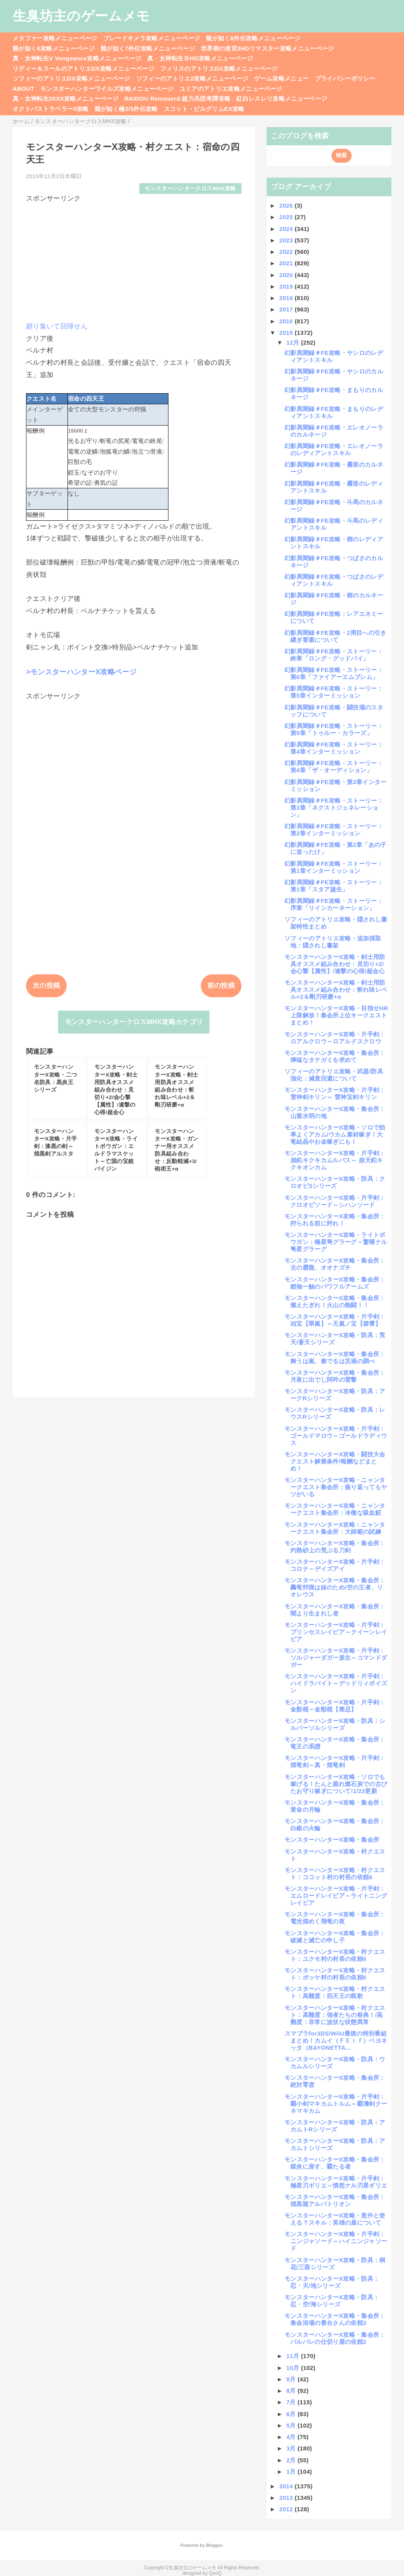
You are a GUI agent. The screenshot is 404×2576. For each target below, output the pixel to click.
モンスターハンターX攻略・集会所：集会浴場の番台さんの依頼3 (334, 2319)
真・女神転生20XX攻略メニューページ (65, 98)
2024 (287, 228)
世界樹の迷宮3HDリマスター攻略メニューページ (267, 48)
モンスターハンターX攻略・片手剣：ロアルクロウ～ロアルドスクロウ (334, 1038)
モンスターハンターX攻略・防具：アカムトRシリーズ (334, 2126)
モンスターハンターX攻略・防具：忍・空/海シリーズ (331, 2301)
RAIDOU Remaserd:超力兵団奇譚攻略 (177, 98)
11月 (293, 2356)
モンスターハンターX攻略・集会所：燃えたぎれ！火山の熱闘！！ (334, 1301)
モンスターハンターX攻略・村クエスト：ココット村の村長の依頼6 (334, 1873)
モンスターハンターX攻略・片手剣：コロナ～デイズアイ (334, 1565)
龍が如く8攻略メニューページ (54, 48)
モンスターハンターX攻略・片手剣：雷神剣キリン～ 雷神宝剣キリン (334, 1093)
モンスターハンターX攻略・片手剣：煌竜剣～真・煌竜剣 (334, 1761)
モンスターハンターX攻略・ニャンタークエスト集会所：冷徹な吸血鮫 (334, 1509)
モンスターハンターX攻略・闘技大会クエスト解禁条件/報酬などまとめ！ (334, 1461)
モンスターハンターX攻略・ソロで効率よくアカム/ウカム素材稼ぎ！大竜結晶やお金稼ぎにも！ (334, 1134)
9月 (292, 2379)
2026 (287, 205)
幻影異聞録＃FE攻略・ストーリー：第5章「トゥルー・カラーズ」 (333, 729)
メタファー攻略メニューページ (55, 38)
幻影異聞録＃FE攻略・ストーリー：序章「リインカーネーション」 (333, 904)
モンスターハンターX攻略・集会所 (331, 1839)
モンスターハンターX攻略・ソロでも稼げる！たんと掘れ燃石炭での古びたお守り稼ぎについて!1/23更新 (335, 1783)
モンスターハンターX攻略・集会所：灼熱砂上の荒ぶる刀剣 (334, 1546)
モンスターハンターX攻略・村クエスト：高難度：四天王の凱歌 (334, 1992)
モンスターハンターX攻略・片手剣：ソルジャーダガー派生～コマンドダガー (335, 1657)
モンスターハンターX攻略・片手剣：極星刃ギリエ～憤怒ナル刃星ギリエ (335, 2182)
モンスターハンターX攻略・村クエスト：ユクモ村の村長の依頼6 (334, 1955)
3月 (292, 2448)
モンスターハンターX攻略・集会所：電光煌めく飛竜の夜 (334, 1918)
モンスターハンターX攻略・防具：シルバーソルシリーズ (334, 1724)
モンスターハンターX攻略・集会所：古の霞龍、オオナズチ (334, 1264)
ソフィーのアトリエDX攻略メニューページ (71, 78)
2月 (292, 2460)
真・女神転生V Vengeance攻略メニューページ (77, 58)
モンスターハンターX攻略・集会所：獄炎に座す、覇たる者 (334, 2163)
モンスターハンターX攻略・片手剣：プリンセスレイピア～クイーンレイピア (335, 1631)
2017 (287, 309)
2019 (287, 286)
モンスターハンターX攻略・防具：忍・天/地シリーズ (331, 2282)
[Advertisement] (133, 258)
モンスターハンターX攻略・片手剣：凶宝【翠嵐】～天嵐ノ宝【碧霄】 (334, 1320)
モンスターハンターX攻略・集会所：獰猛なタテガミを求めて (334, 1056)
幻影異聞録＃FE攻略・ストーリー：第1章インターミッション (333, 867)
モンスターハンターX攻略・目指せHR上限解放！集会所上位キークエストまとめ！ (336, 1015)
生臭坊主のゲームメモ (81, 15)
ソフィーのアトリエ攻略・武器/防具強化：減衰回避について (333, 1075)
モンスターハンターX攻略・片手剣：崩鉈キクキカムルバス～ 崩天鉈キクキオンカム (334, 1160)
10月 (293, 2367)
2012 (287, 2509)
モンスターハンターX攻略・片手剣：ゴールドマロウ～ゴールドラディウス (335, 1435)
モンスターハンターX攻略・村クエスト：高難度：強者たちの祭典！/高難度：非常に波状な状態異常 (334, 2014)
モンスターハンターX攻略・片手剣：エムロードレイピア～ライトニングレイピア (335, 1895)
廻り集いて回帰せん (57, 326)
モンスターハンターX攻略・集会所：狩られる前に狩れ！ (334, 1220)
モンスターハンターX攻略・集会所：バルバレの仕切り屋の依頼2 (334, 2338)
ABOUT (23, 88)
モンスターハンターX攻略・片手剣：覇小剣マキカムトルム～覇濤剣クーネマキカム (335, 2103)
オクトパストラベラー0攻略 (51, 108)
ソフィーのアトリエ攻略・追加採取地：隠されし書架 (332, 942)
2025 (287, 217)
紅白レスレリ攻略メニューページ (281, 98)
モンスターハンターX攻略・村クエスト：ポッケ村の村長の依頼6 (334, 1974)
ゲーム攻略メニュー (281, 78)
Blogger (214, 2545)
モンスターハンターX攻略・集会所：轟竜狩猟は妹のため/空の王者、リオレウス (334, 1587)
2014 (287, 2486)
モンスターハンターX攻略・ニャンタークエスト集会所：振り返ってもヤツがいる (335, 1487)
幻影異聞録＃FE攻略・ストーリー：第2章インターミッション (333, 830)
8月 (292, 2390)
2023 (287, 240)
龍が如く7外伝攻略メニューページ (148, 48)
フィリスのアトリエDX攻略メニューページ (219, 68)
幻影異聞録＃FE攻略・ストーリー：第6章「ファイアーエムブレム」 (333, 673)
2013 (287, 2497)
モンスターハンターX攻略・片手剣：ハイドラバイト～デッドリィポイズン (335, 1683)
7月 (292, 2402)
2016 (287, 321)
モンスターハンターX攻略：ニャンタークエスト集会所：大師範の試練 (334, 1528)
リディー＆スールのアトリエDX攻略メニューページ (83, 68)
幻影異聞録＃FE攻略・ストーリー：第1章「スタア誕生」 (333, 886)
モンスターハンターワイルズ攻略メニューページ (106, 88)
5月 (292, 2425)
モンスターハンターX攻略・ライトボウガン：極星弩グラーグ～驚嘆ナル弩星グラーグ (335, 1241)
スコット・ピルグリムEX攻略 (204, 108)
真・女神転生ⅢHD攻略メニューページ (200, 58)
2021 (287, 263)
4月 (292, 2436)
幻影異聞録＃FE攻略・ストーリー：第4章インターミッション (333, 748)
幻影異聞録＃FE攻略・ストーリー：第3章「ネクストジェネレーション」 (333, 807)
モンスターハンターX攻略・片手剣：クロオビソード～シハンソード (334, 1201)
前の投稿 (221, 985)
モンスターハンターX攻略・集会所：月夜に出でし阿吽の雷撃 (334, 1376)
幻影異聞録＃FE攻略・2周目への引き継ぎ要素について (335, 636)
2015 (287, 332)
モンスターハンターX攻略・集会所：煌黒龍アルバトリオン (334, 2200)
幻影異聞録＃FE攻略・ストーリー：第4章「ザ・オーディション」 (333, 766)
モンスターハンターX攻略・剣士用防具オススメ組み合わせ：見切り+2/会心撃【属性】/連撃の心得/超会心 (334, 963)
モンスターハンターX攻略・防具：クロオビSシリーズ (334, 1182)
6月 (292, 2414)
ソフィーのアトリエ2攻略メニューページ (192, 78)
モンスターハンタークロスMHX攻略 (190, 188)
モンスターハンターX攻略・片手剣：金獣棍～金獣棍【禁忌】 (334, 1706)
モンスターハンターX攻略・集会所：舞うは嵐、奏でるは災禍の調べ (334, 1357)
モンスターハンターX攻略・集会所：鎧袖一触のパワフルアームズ (334, 1283)
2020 (287, 275)
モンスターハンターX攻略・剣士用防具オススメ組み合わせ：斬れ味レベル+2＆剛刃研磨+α (335, 989)
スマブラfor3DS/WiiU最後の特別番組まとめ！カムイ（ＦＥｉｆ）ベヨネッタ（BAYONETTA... (335, 2040)
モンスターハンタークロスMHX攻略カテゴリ (134, 1022)
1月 (292, 2471)
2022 (287, 251)
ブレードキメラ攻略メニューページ (151, 38)
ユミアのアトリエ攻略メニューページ (231, 88)
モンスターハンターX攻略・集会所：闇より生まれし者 (334, 1610)
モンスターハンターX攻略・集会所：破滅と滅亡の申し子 (334, 1937)
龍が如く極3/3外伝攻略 (126, 108)
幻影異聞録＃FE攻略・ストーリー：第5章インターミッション (333, 692)
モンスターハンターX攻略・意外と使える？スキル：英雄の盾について (334, 2219)
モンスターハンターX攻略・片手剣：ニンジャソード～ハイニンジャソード (335, 2241)
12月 (293, 342)
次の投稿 (46, 985)
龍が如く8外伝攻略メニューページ (253, 38)
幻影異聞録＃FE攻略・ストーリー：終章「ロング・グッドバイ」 (333, 655)
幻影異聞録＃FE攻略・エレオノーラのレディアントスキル (333, 449)
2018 (287, 298)
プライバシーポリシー (345, 78)
